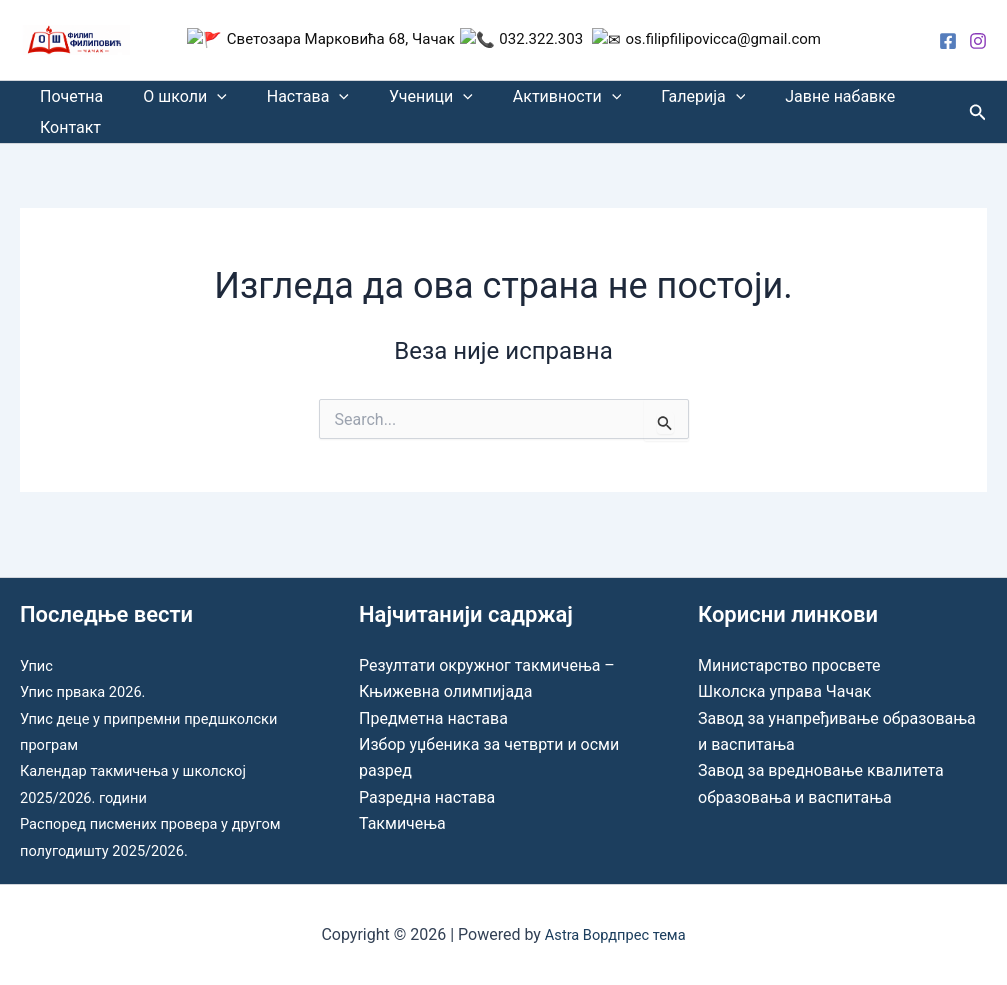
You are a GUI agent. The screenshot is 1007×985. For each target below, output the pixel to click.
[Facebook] (948, 41)
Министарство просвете (789, 665)
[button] (205, 101)
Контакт (66, 142)
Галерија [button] (659, 101)
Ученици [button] (403, 101)
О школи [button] (172, 101)
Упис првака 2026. (89, 691)
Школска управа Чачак (785, 691)
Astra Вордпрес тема (615, 934)
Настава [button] (288, 101)
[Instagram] (978, 41)
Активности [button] (531, 101)
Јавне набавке (788, 101)
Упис (38, 665)
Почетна (67, 101)
